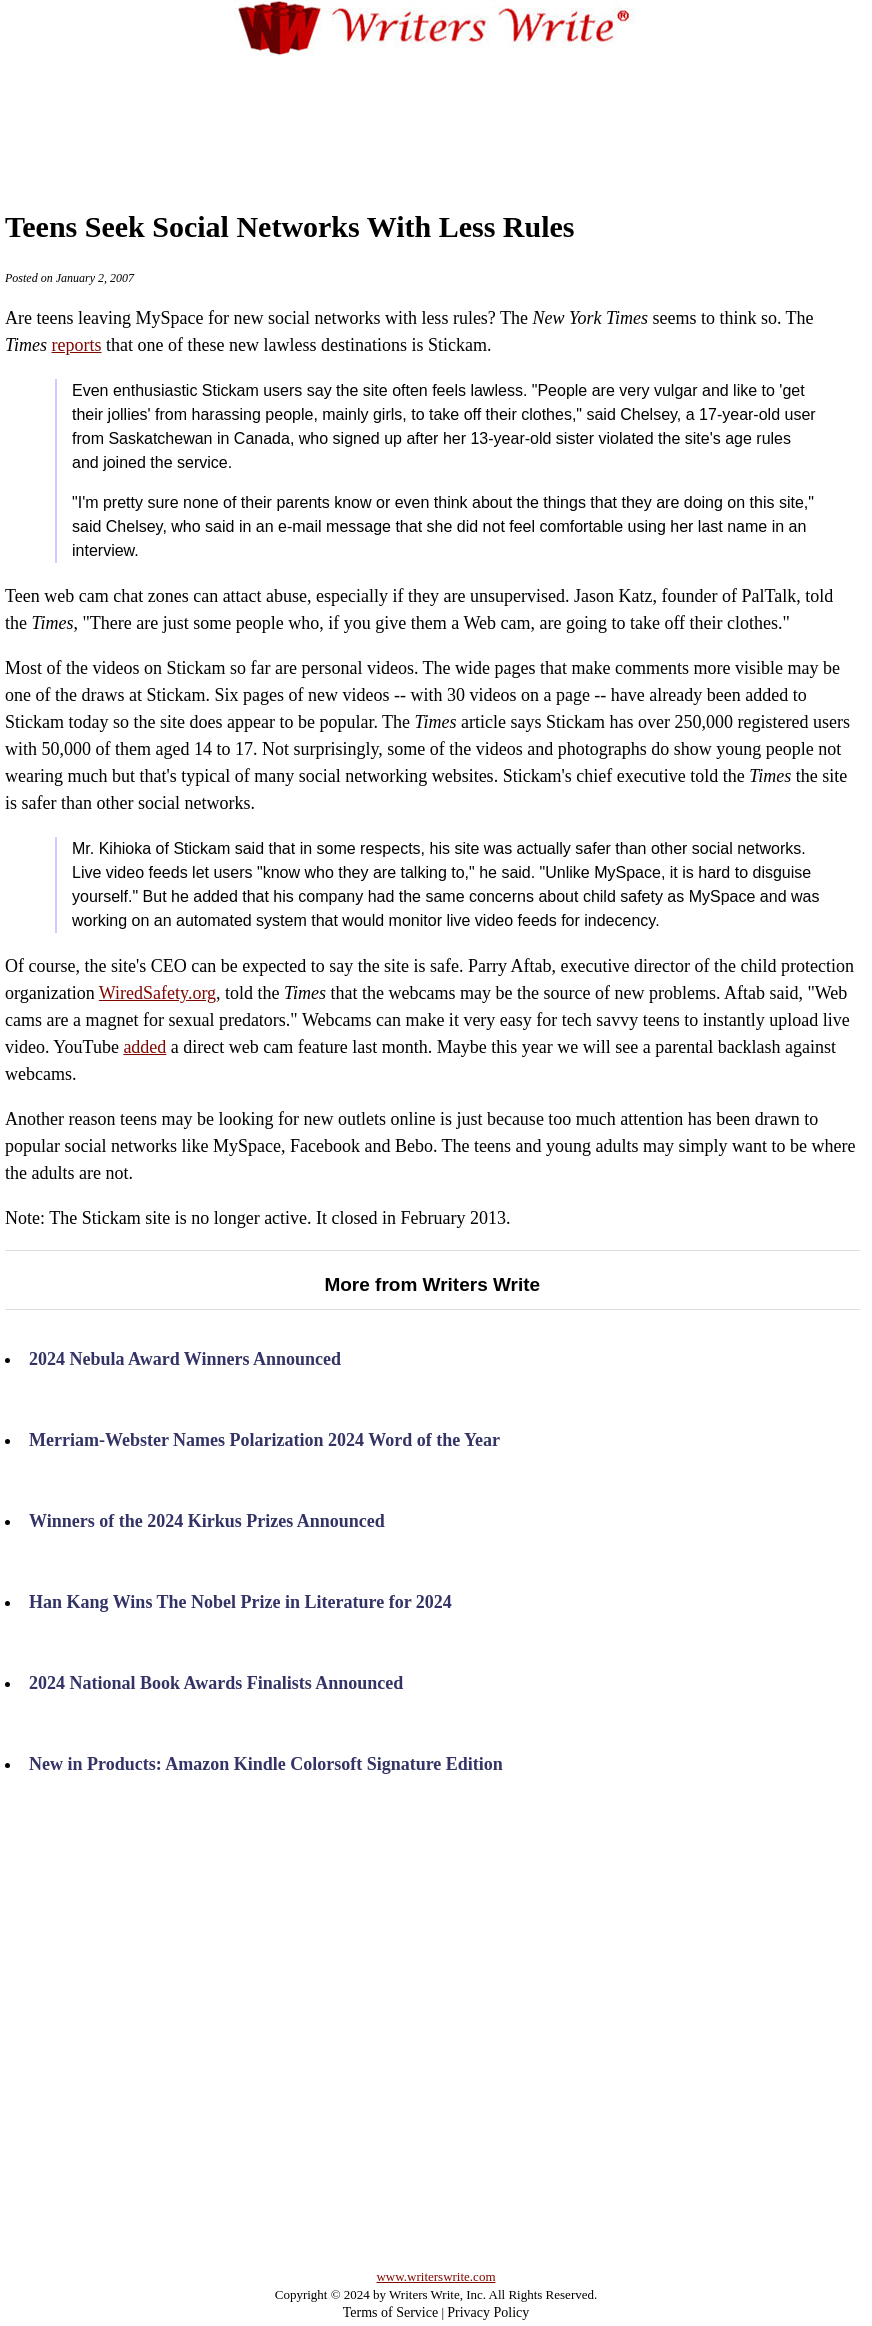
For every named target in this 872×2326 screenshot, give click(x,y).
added (144, 1047)
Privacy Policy (488, 2312)
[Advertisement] (436, 114)
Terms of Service (390, 2312)
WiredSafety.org (157, 993)
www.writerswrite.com (435, 2276)
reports (77, 345)
